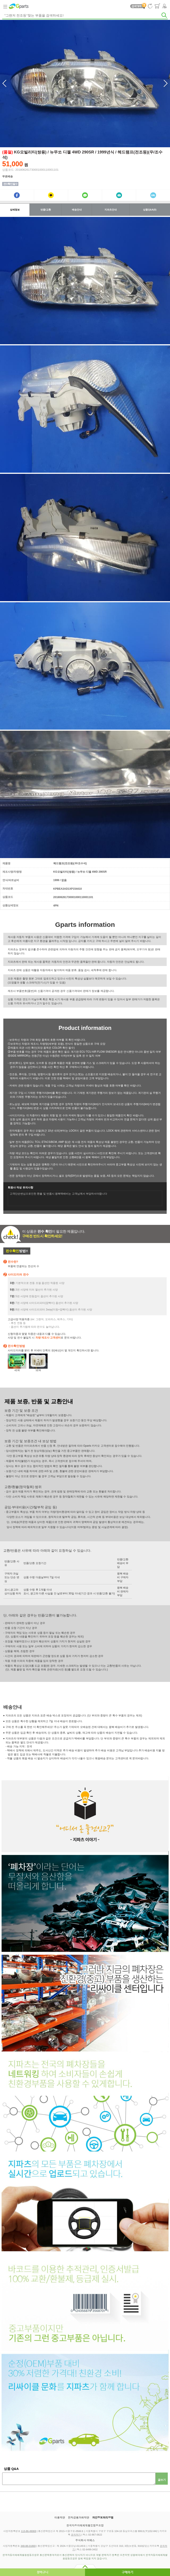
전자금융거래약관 (78, 2517)
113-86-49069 (28, 2531)
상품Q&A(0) (149, 209)
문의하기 (76, 2534)
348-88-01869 (28, 2546)
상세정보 (15, 209)
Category (5, 6)
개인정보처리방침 (102, 2517)
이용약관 (59, 2517)
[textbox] (85, 15)
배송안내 (77, 209)
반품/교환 (46, 209)
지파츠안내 (110, 209)
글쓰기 (162, 2479)
